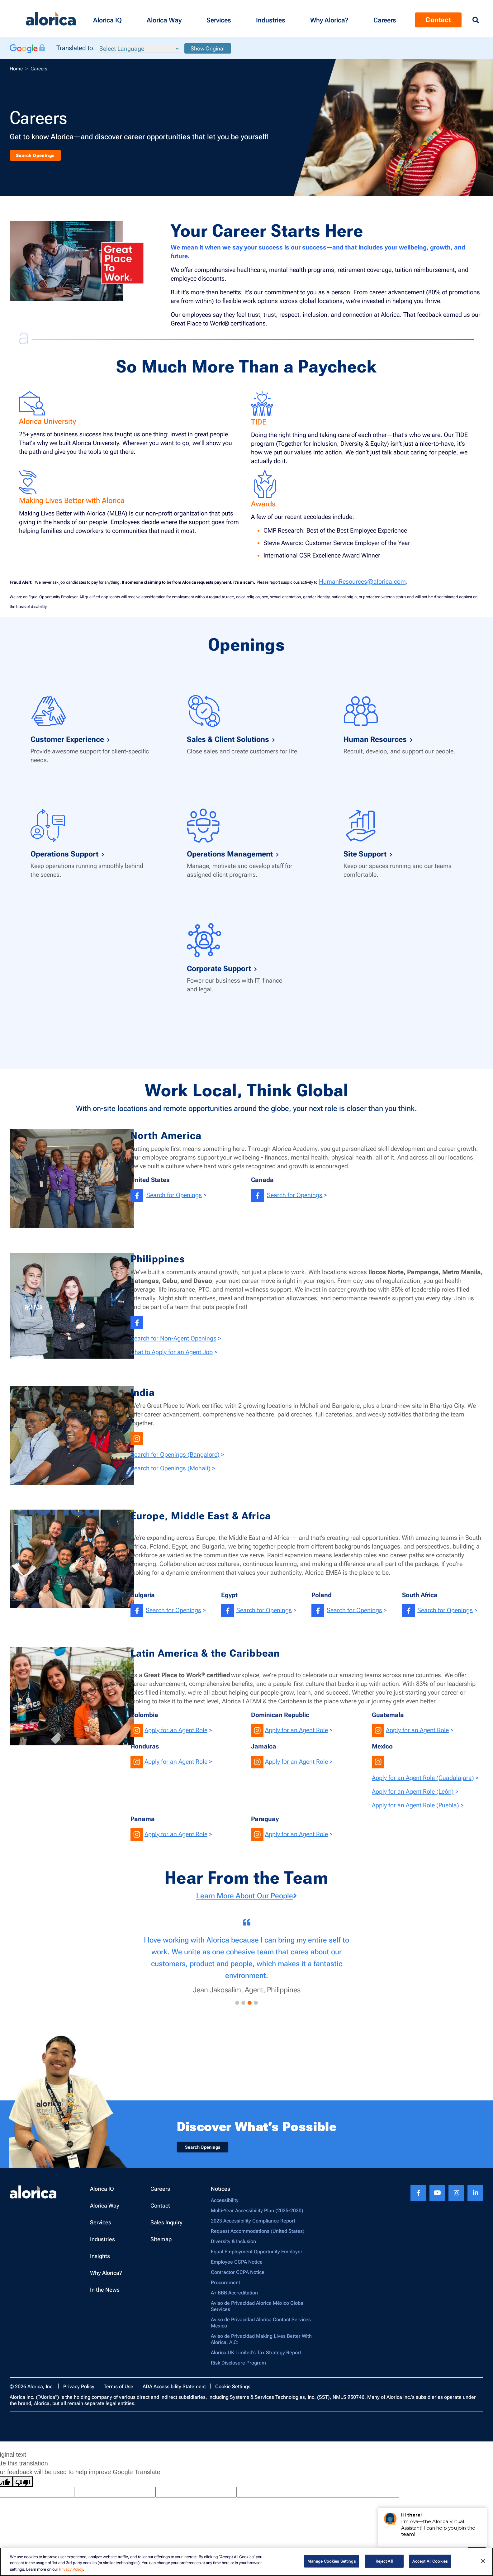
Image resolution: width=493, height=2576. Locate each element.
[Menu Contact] (385, 18)
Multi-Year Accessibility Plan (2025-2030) (257, 2215)
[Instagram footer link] (456, 2198)
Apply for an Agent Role (176, 1730)
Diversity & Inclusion (233, 2246)
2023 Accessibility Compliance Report (253, 2226)
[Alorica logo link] (51, 19)
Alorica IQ (102, 2193)
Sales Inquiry (166, 2227)
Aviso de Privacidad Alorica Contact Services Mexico (261, 2328)
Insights (100, 2261)
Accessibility (225, 2205)
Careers (160, 2193)
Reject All (384, 2561)
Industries (102, 2244)
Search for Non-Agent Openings (173, 1338)
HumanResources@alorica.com (362, 581)
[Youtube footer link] (437, 2198)
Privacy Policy (78, 2391)
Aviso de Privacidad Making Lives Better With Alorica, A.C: (261, 2344)
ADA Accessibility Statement (174, 2391)
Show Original (208, 48)
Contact (160, 2210)
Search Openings (46, 154)
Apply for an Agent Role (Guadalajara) (423, 1777)
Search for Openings (174, 1194)
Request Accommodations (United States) (258, 2236)
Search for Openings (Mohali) (170, 1468)
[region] (246, 2562)
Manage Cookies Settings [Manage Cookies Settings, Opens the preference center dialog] (331, 2561)
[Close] (483, 2561)
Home (16, 69)
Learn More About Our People (246, 1895)
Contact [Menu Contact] (438, 20)
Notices (220, 2193)
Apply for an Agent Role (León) (413, 1791)
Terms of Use (118, 2391)
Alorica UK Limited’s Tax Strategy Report (256, 2357)
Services (100, 2227)
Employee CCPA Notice (237, 2267)
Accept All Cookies (430, 2561)
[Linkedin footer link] (475, 2198)
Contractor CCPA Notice (237, 2277)
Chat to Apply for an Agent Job (171, 1352)
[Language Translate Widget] (139, 49)
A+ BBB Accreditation (234, 2298)
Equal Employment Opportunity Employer (256, 2257)
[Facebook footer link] (418, 2198)
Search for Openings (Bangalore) (175, 1454)
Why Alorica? (106, 2278)
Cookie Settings (232, 2391)
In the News (105, 2294)
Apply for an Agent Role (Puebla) (415, 1805)
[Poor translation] (23, 2486)
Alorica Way (104, 2210)
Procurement (225, 2287)
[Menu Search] (475, 20)
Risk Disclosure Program (238, 2368)
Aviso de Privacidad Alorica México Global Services (258, 2311)
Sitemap (161, 2244)
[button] (107, 18)
